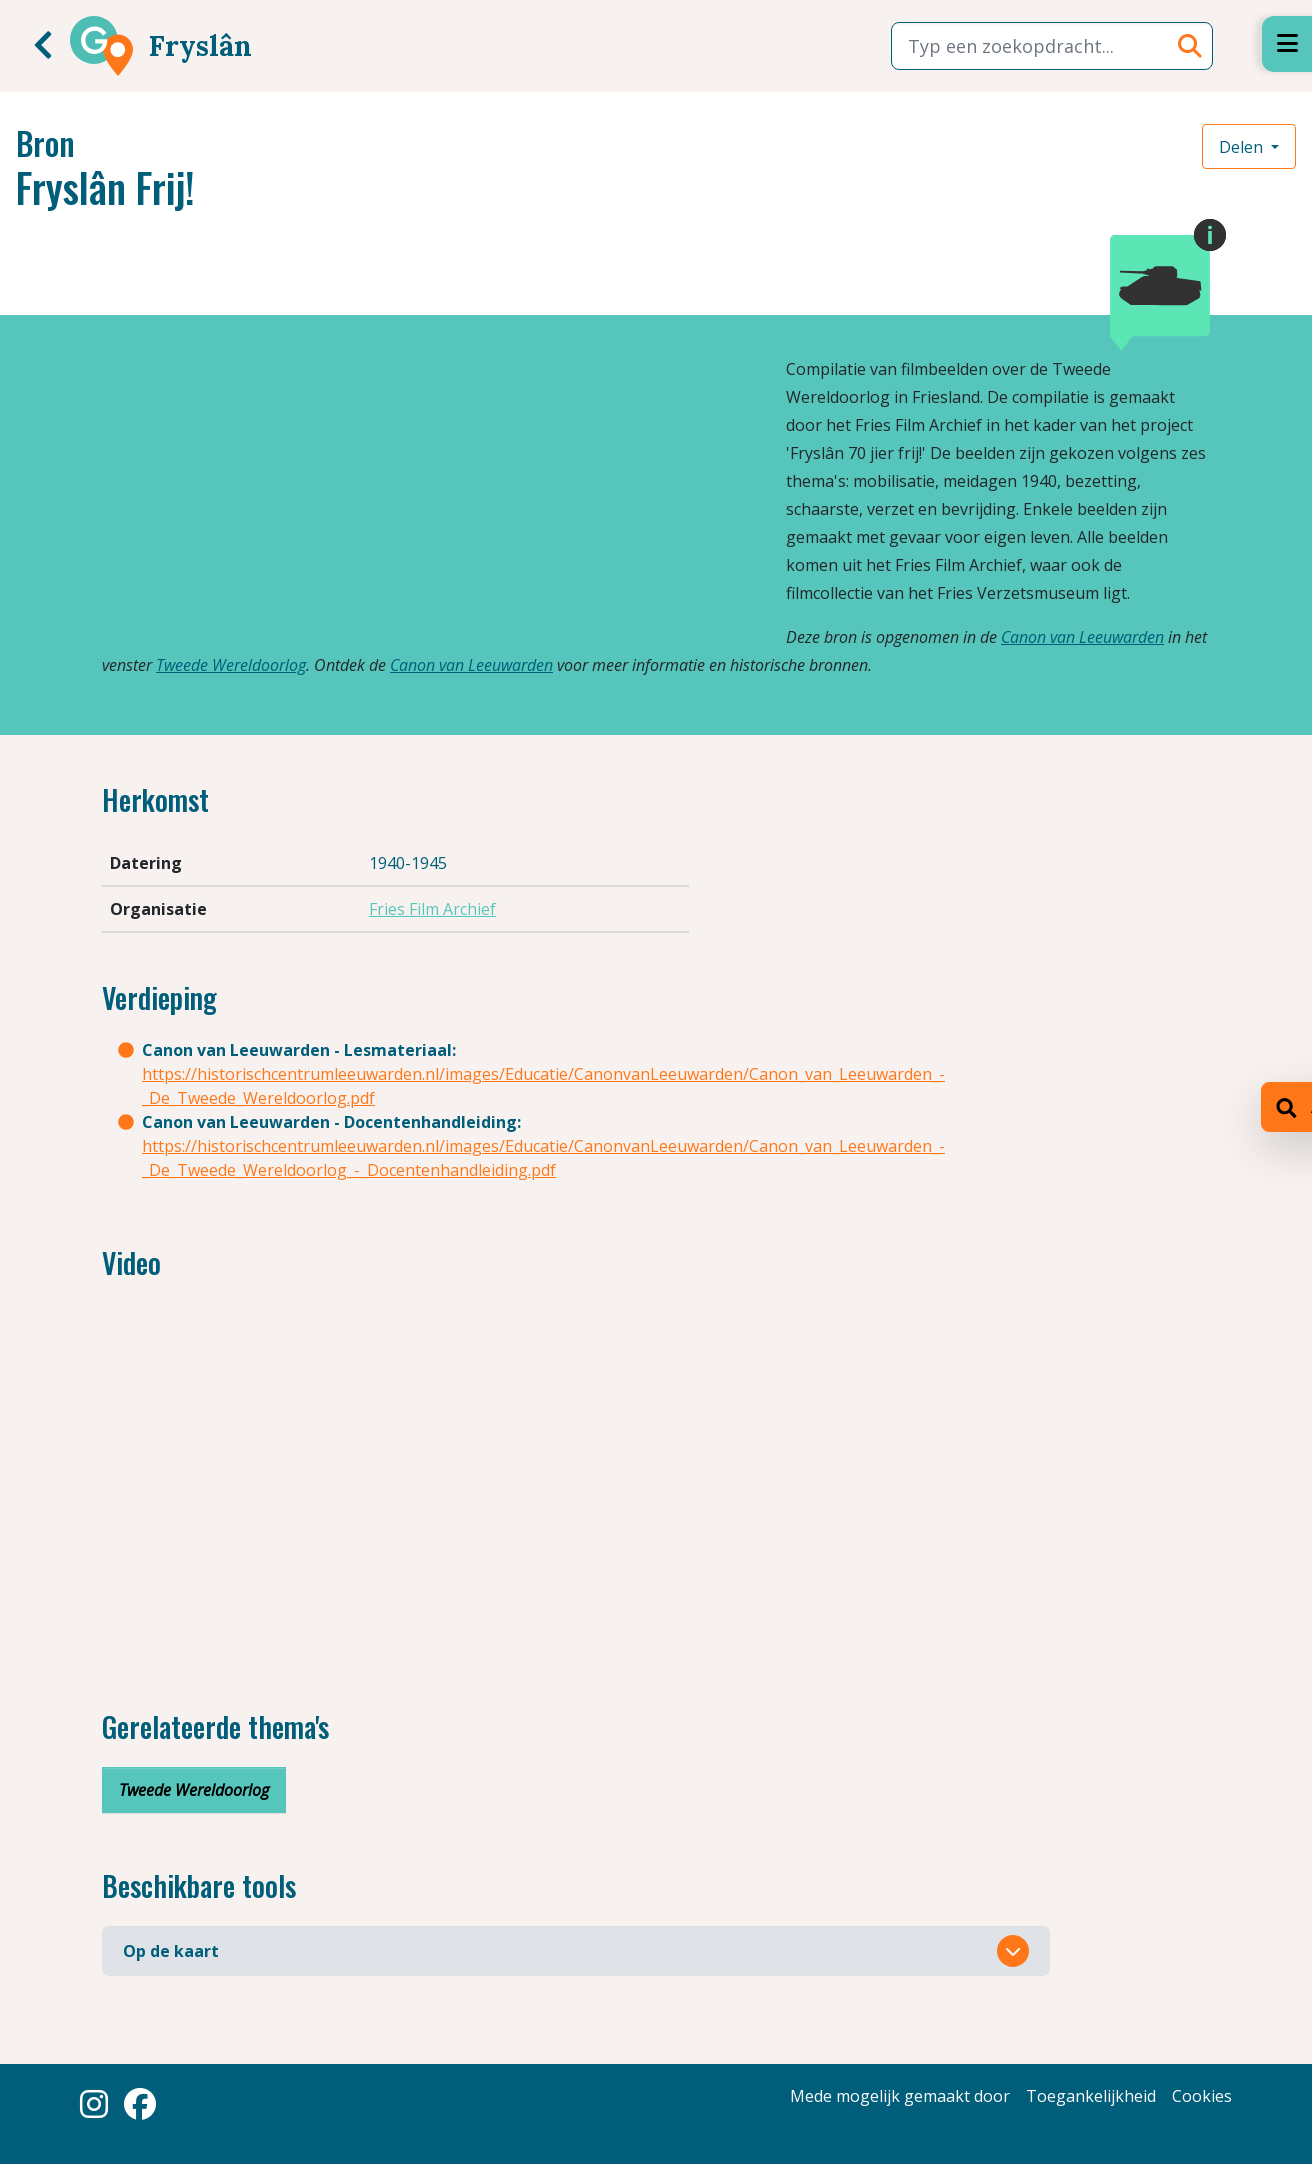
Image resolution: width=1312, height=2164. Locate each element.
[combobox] (1052, 46)
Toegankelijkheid (1091, 2096)
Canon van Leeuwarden (1082, 637)
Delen (1243, 147)
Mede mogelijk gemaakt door (900, 2096)
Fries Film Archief (432, 909)
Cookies (1202, 2096)
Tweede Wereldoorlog (231, 665)
